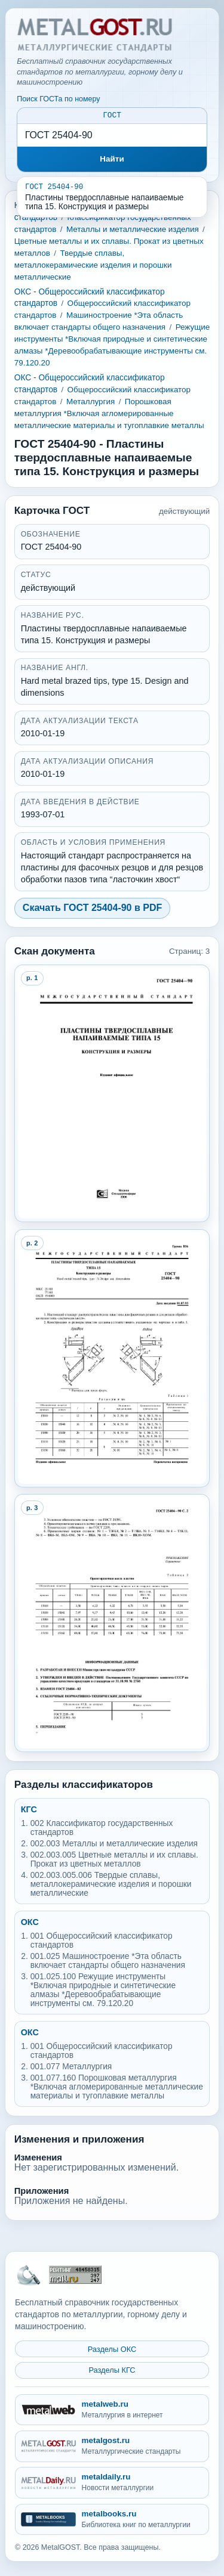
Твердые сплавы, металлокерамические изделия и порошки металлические (93, 266)
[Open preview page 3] (112, 1625)
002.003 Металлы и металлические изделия (114, 1845)
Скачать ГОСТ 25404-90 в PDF (92, 909)
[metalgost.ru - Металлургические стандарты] (112, 2446)
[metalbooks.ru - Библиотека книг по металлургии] (112, 2519)
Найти (112, 160)
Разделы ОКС (112, 2349)
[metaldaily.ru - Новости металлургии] (112, 2483)
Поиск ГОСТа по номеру (58, 99)
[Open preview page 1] (112, 1095)
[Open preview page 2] (112, 1360)
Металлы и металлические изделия (132, 231)
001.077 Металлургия (71, 2068)
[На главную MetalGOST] (28, 2274)
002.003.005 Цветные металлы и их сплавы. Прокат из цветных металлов (114, 1861)
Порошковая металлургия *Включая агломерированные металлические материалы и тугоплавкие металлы (109, 415)
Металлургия (90, 403)
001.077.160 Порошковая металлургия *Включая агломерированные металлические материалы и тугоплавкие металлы (116, 2088)
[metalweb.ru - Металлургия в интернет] (112, 2410)
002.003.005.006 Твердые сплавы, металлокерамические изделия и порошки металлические (111, 1886)
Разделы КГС (111, 2370)
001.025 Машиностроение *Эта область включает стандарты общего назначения (107, 1962)
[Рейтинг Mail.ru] (75, 2274)
